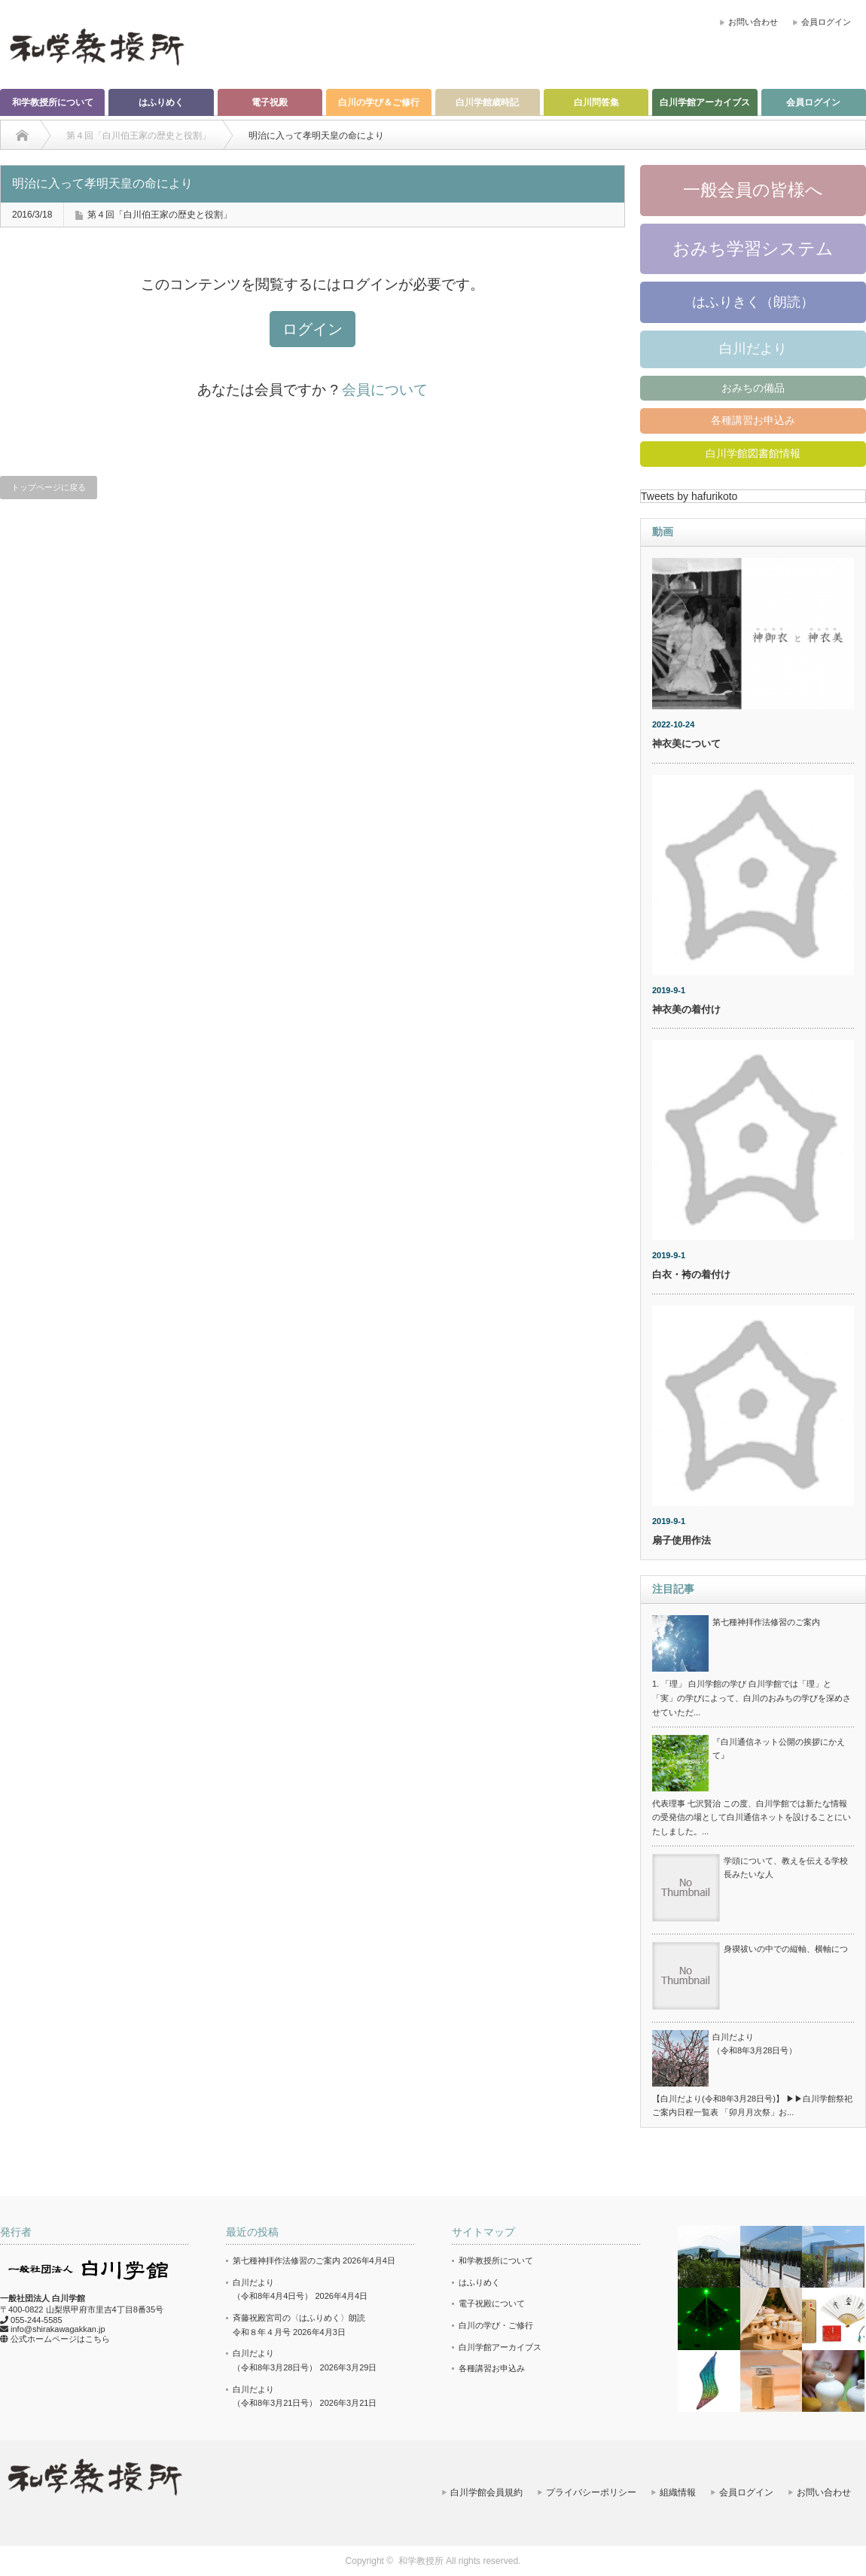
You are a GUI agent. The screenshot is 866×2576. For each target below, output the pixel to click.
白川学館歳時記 (487, 102)
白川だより (753, 348)
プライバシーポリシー (591, 2492)
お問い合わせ (753, 21)
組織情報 (678, 2492)
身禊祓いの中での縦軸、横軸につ (786, 1948)
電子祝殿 (270, 102)
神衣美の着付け (686, 1009)
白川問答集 (596, 102)
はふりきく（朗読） (753, 301)
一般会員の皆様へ (753, 190)
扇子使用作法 (681, 1540)
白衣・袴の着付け (691, 1274)
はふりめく (161, 102)
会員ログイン (826, 21)
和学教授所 (421, 2561)
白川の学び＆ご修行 (378, 102)
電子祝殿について (492, 2303)
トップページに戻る (48, 487)
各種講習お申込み (753, 420)
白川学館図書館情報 (753, 453)
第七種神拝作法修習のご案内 (766, 1621)
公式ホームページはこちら (60, 2338)
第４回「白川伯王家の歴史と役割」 (159, 214)
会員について (385, 390)
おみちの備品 (753, 388)
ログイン (312, 329)
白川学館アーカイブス (705, 102)
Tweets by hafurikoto (689, 496)
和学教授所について (52, 102)
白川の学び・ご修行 (496, 2325)
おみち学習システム (753, 248)
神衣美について (686, 743)
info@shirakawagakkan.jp (58, 2329)
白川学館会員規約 (486, 2492)
